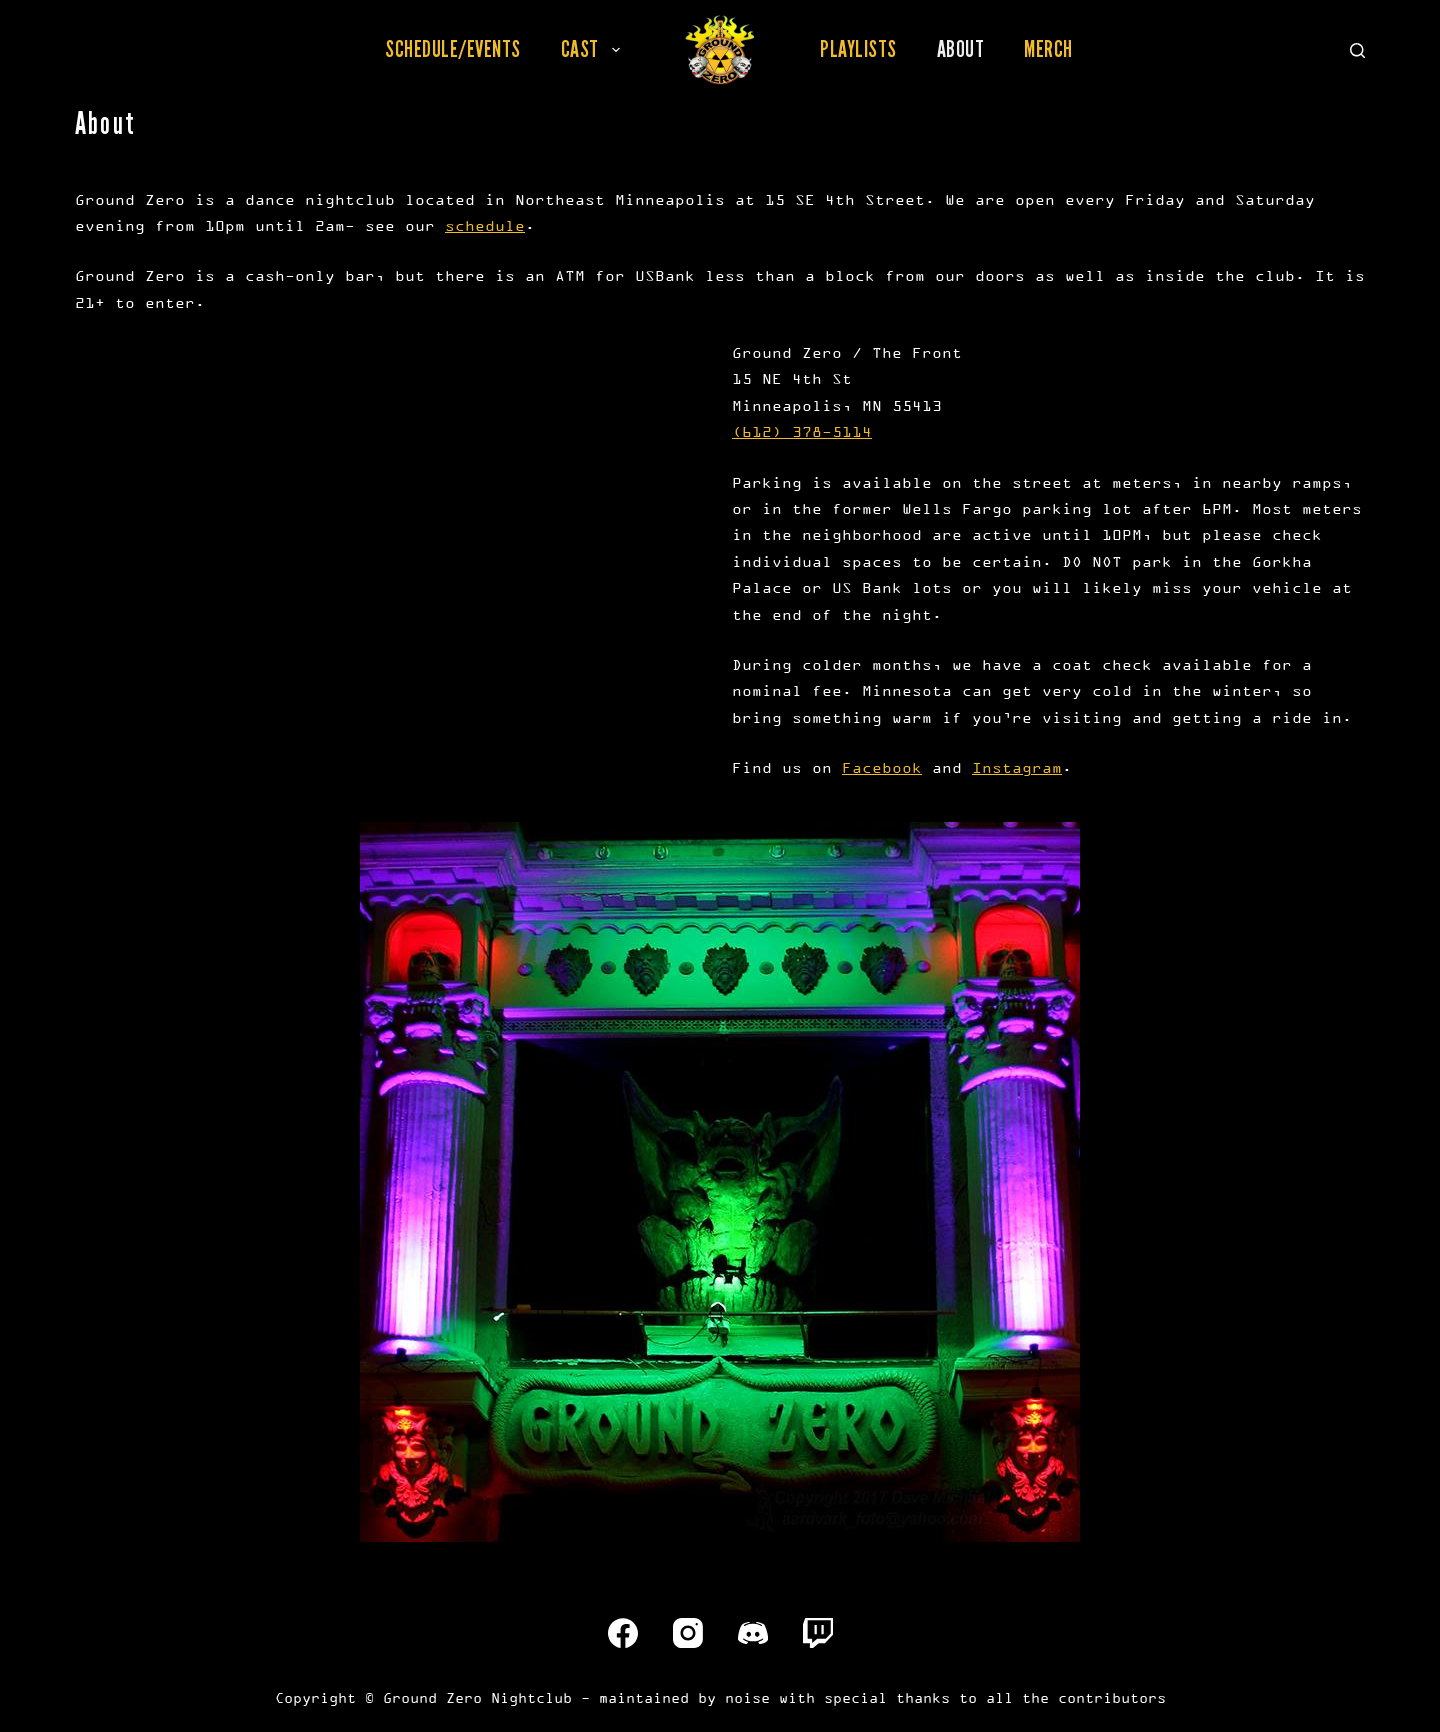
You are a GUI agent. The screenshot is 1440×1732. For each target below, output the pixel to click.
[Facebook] (623, 1633)
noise (747, 1697)
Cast (594, 49)
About (961, 49)
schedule (485, 225)
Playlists (858, 49)
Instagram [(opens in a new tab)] (1017, 767)
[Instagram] (688, 1633)
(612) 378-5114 (802, 431)
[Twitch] (818, 1633)
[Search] (1357, 50)
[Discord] (753, 1633)
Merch (1048, 49)
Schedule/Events (453, 49)
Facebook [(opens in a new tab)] (882, 767)
